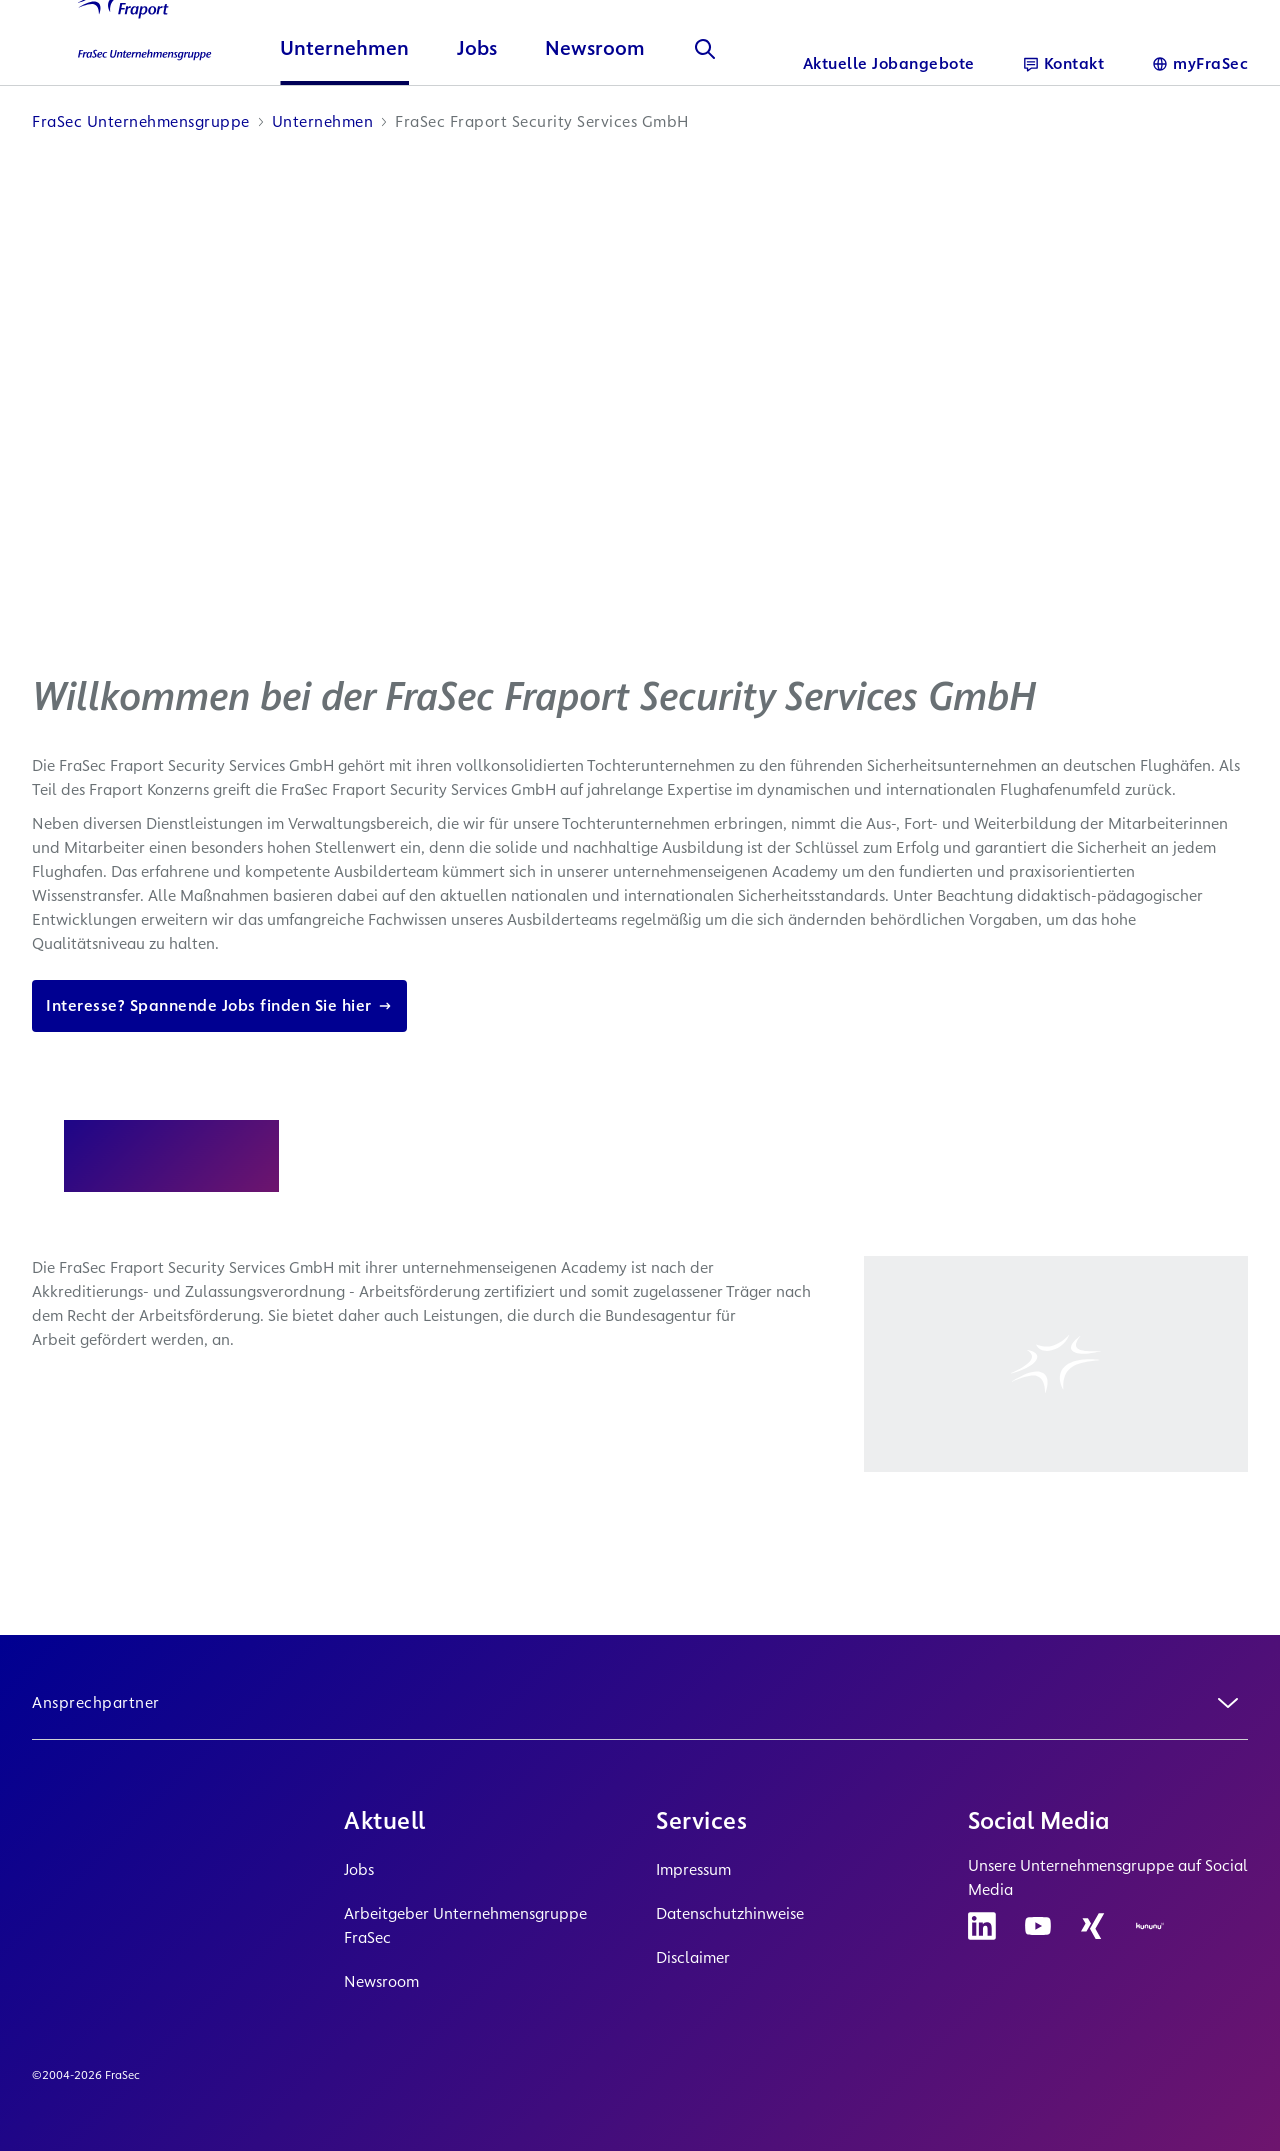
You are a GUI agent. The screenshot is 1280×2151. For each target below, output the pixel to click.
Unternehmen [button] (344, 115)
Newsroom (381, 1981)
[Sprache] (1200, 64)
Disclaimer (693, 1957)
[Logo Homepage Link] (132, 79)
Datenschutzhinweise (730, 1913)
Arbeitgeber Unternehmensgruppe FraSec (465, 1925)
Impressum (693, 1869)
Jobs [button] (477, 115)
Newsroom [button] (595, 115)
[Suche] (705, 116)
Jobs (359, 1869)
